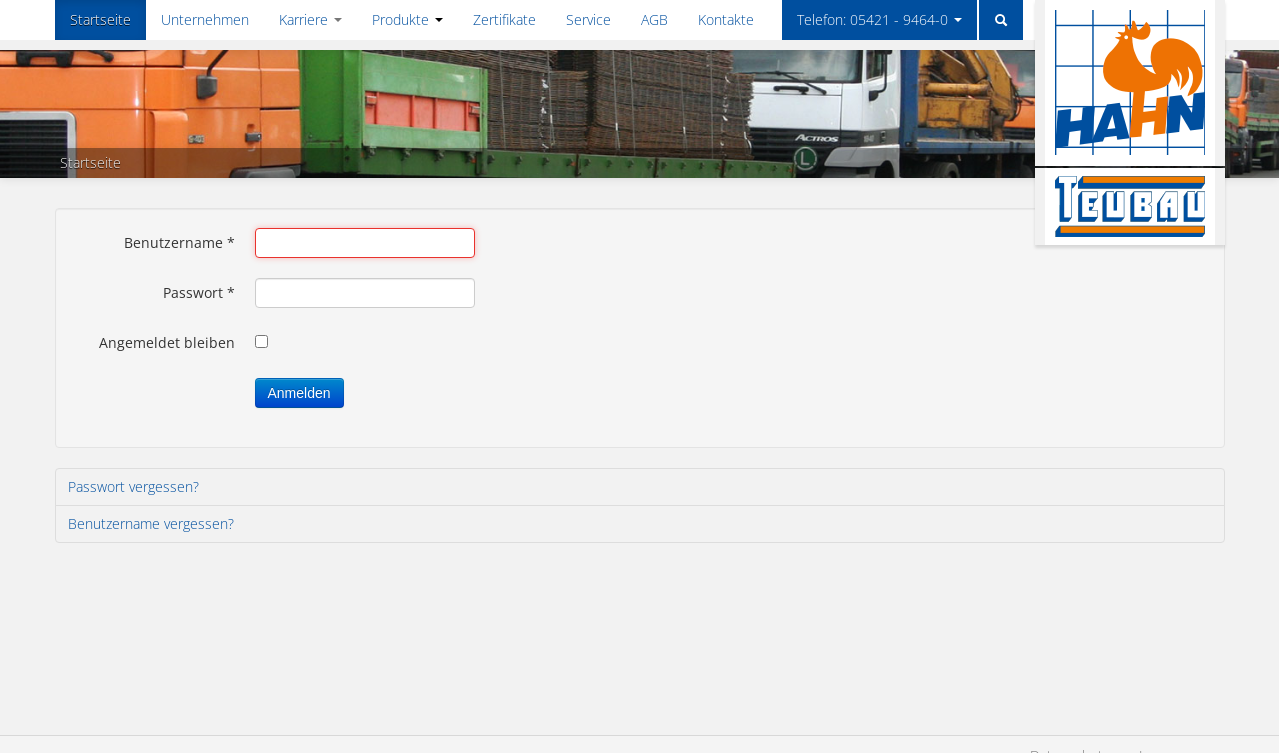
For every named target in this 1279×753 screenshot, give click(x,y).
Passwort (199, 292)
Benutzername (179, 242)
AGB (654, 19)
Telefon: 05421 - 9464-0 (879, 19)
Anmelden (299, 393)
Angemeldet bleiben (167, 342)
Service (588, 19)
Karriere (310, 19)
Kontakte (726, 19)
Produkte (407, 19)
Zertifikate (504, 19)
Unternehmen (205, 19)
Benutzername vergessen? (151, 523)
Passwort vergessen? (133, 486)
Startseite (100, 19)
